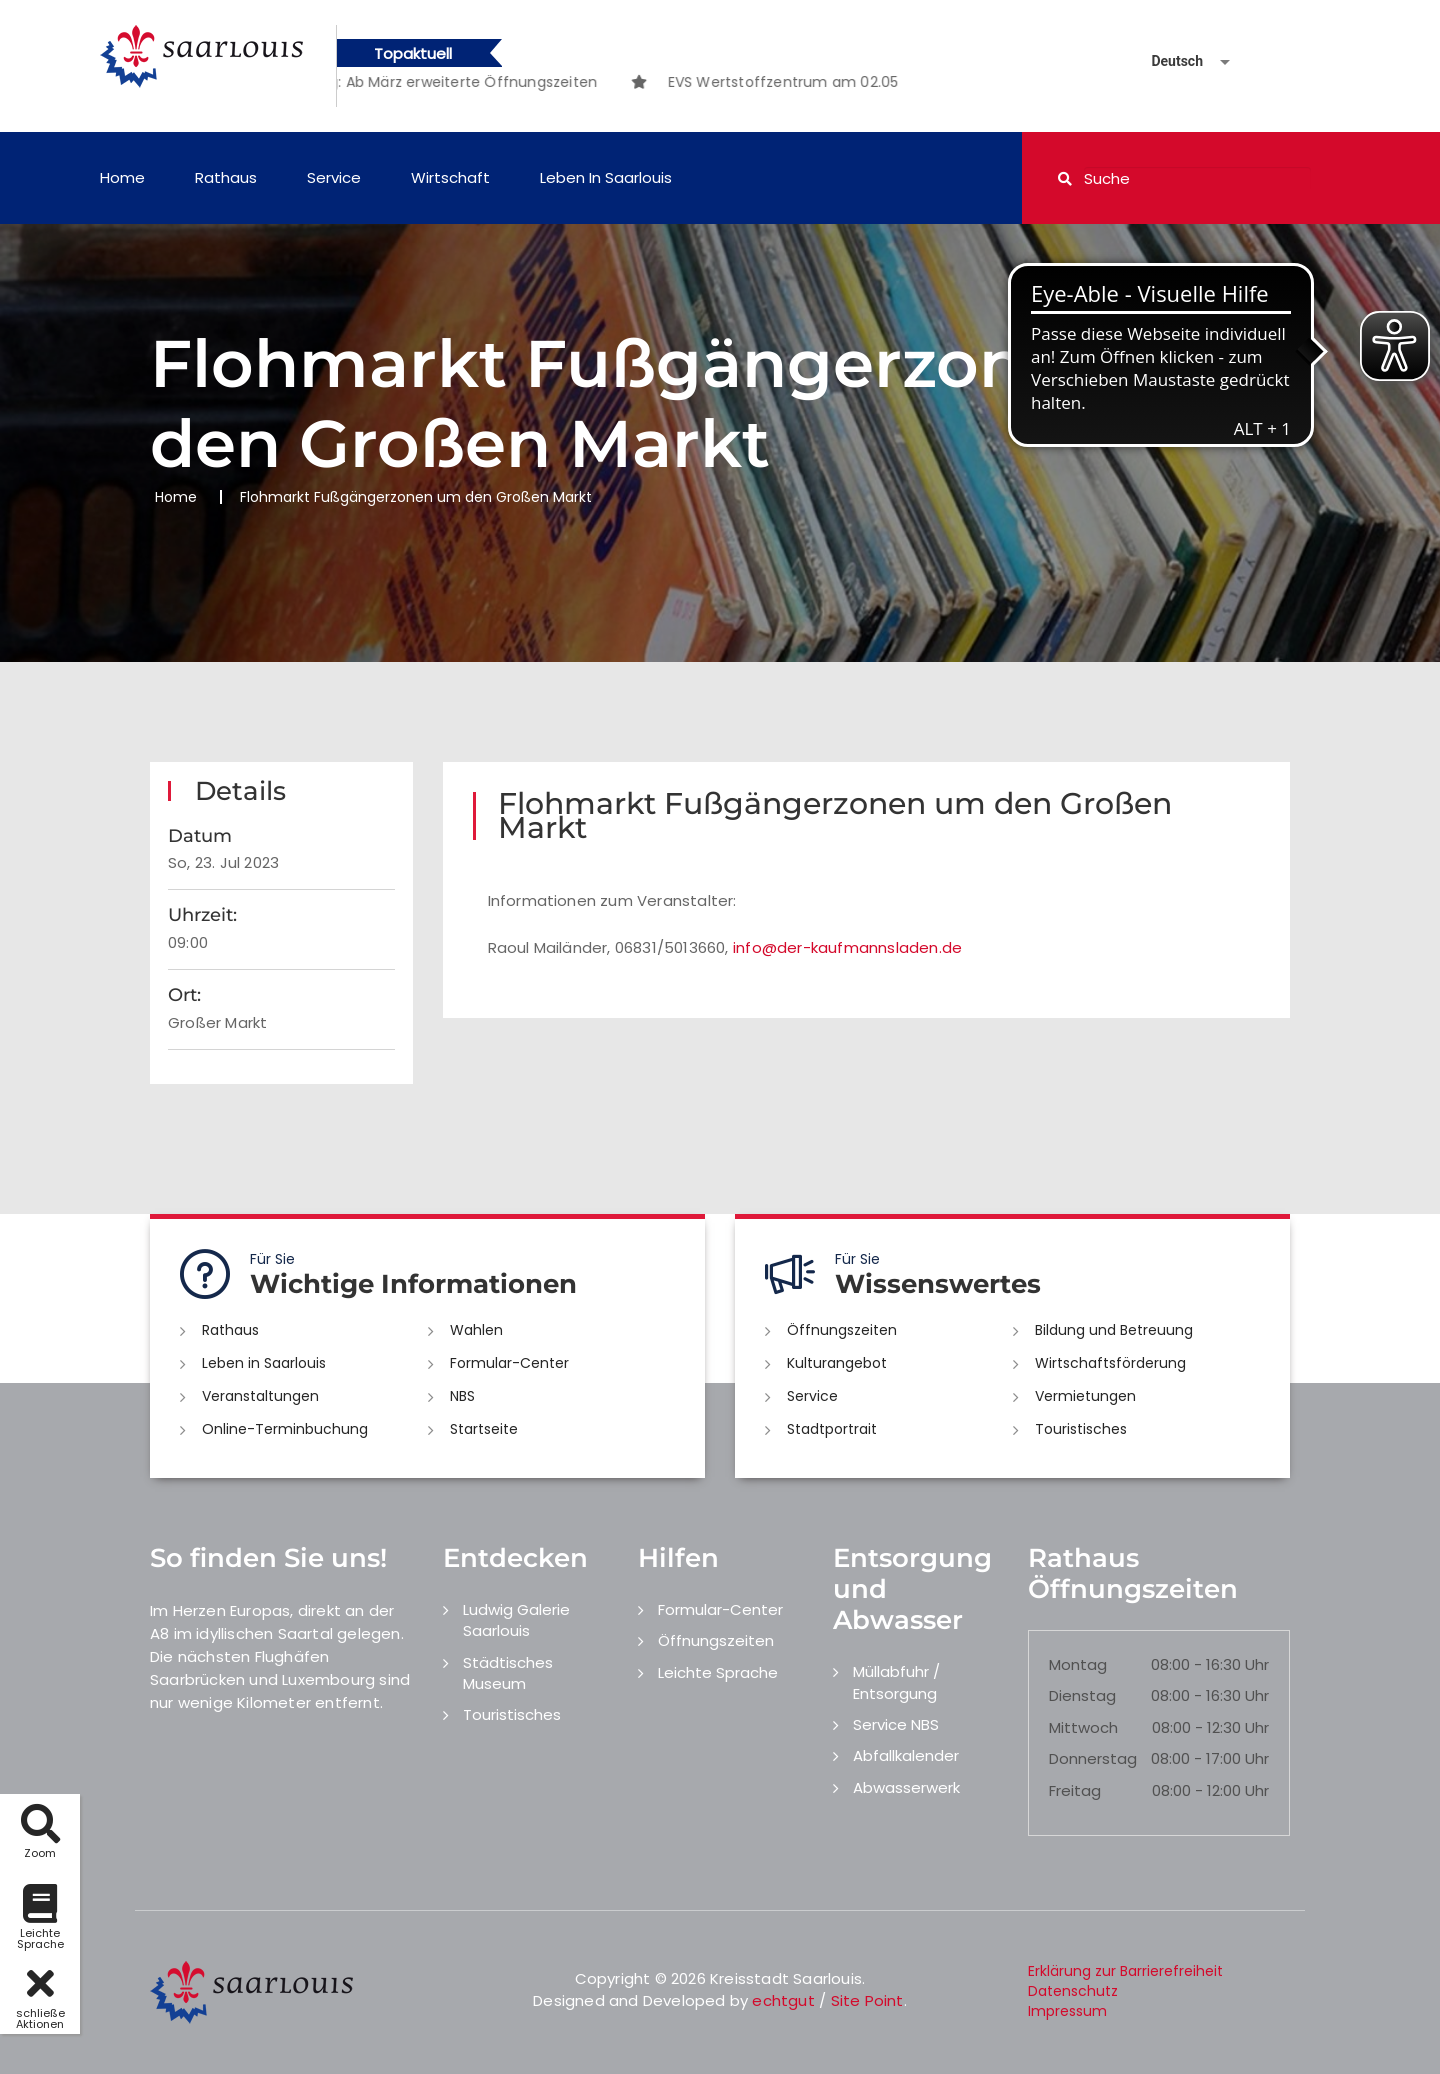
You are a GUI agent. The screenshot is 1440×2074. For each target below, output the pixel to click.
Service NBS (896, 1724)
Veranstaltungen (260, 1396)
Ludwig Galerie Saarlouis (516, 1620)
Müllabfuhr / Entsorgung (896, 1682)
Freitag (1075, 1790)
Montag (1078, 1664)
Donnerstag (1093, 1758)
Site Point (867, 2000)
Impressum (1067, 2011)
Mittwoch (1083, 1727)
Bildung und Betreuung (1114, 1330)
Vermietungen (1085, 1396)
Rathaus (226, 177)
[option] (464, 82)
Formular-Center (509, 1363)
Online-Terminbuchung (285, 1429)
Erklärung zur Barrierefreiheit (1125, 1971)
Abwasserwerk (906, 1787)
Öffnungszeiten (842, 1330)
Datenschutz (1073, 1991)
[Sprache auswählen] (1167, 61)
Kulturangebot (837, 1363)
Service (334, 177)
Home (122, 177)
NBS (462, 1396)
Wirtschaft (450, 177)
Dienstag (1082, 1695)
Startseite (484, 1429)
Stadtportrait (832, 1429)
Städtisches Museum (508, 1673)
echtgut (783, 2000)
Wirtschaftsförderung (1110, 1363)
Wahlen (476, 1330)
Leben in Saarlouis (606, 177)
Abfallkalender (906, 1755)
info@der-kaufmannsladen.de (847, 947)
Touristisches (1081, 1429)
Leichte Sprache (718, 1672)
